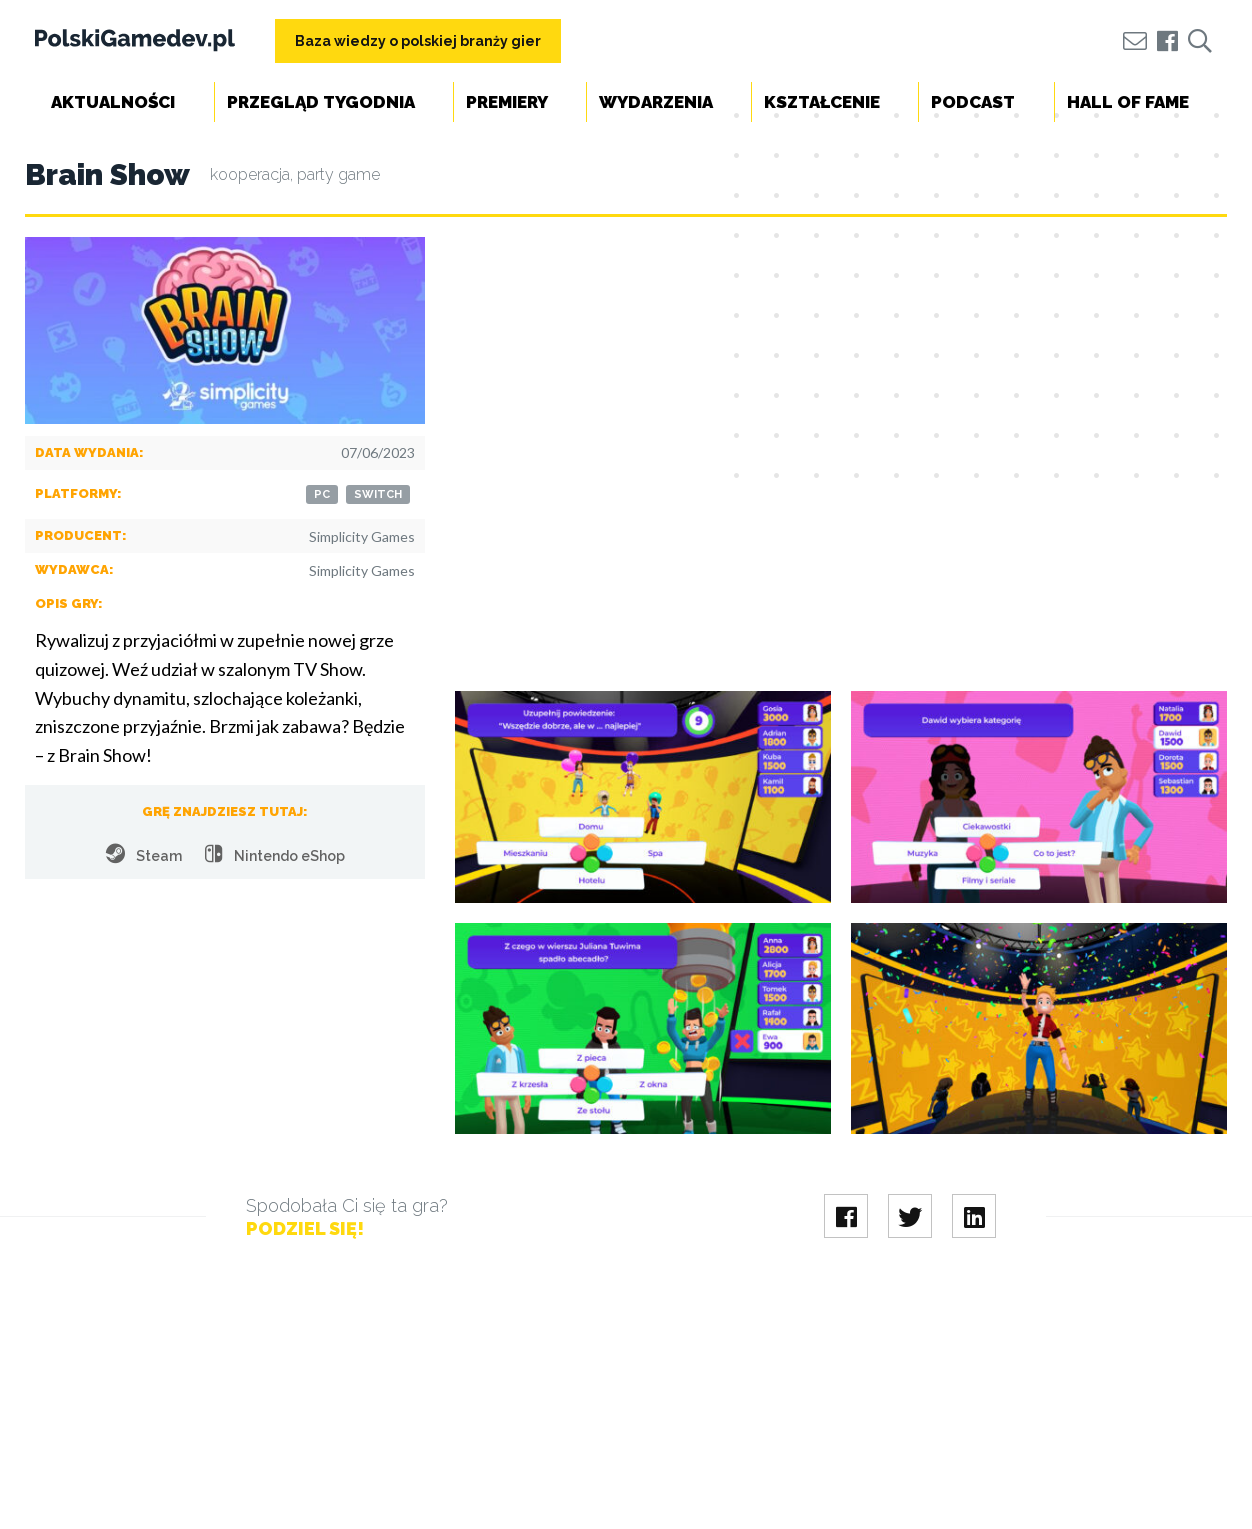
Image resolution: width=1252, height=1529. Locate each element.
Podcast (973, 102)
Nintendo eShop (275, 854)
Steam (144, 854)
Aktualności (113, 102)
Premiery (507, 102)
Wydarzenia (656, 102)
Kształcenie (822, 102)
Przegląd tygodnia (321, 102)
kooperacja (250, 174)
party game (338, 174)
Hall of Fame (1128, 102)
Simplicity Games (362, 536)
